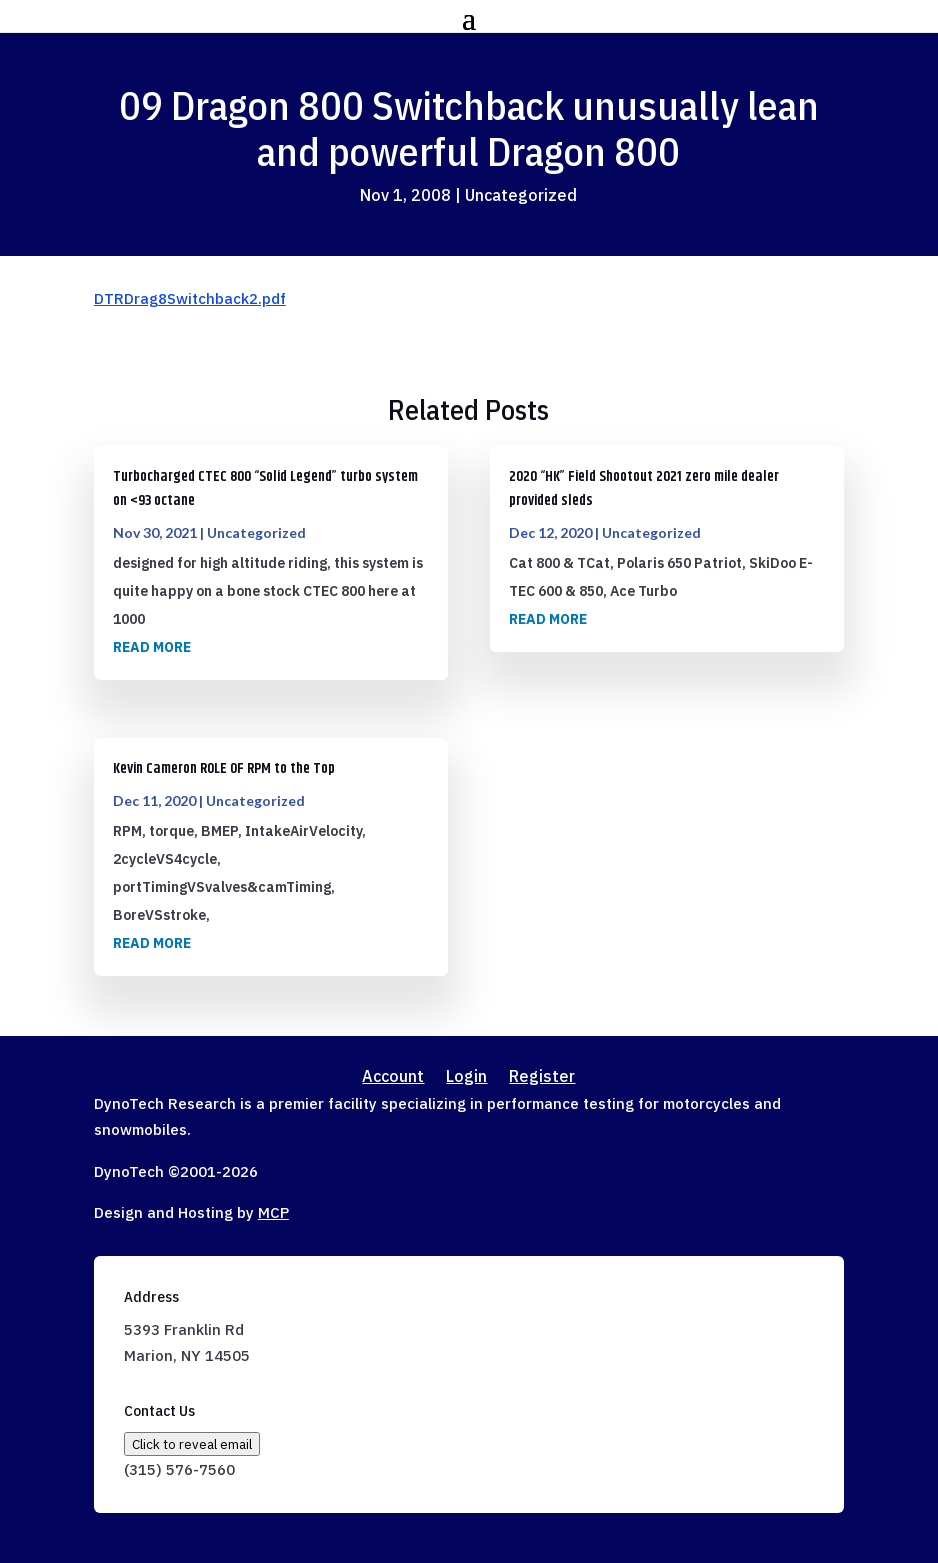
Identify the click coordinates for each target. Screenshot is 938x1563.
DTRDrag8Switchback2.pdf (190, 298)
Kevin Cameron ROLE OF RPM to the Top (224, 768)
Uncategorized (521, 195)
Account (393, 1077)
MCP (273, 1212)
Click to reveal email (192, 1444)
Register (542, 1077)
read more (152, 647)
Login (466, 1077)
